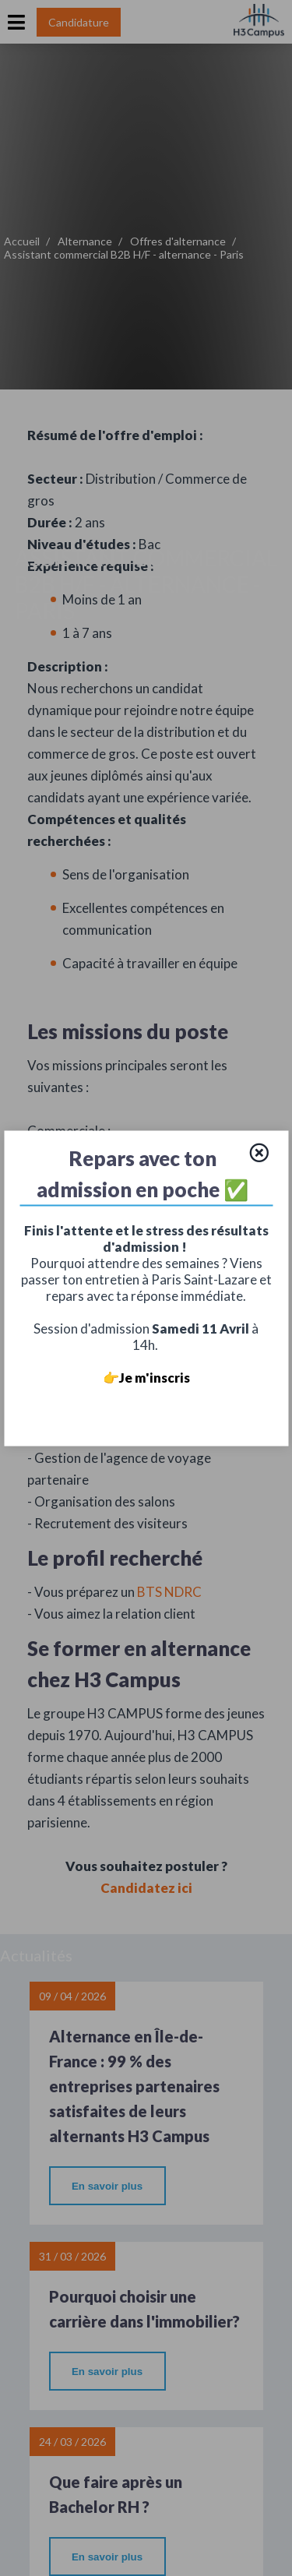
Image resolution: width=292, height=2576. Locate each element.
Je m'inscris (154, 1377)
